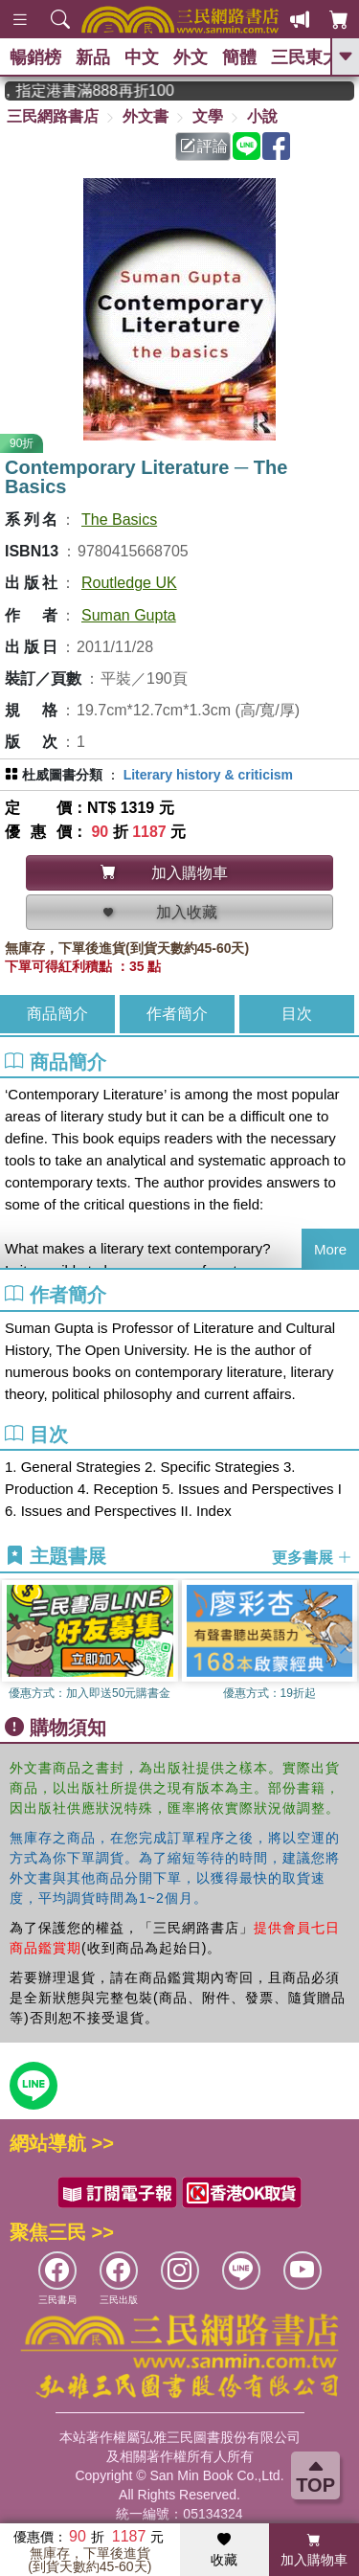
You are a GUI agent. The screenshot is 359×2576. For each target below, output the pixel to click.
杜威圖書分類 (62, 774)
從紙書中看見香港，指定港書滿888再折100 (106, 90)
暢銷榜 (35, 57)
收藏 (224, 2550)
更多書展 (312, 1557)
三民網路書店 (53, 116)
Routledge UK (129, 583)
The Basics (119, 519)
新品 (93, 57)
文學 (207, 116)
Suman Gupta (128, 615)
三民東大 (305, 57)
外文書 (145, 116)
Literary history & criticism (208, 774)
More (330, 1249)
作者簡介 (177, 1014)
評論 (204, 146)
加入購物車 (314, 2550)
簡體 (239, 57)
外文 (190, 57)
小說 (262, 116)
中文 (141, 57)
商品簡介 (57, 1014)
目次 (296, 1014)
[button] (344, 1642)
